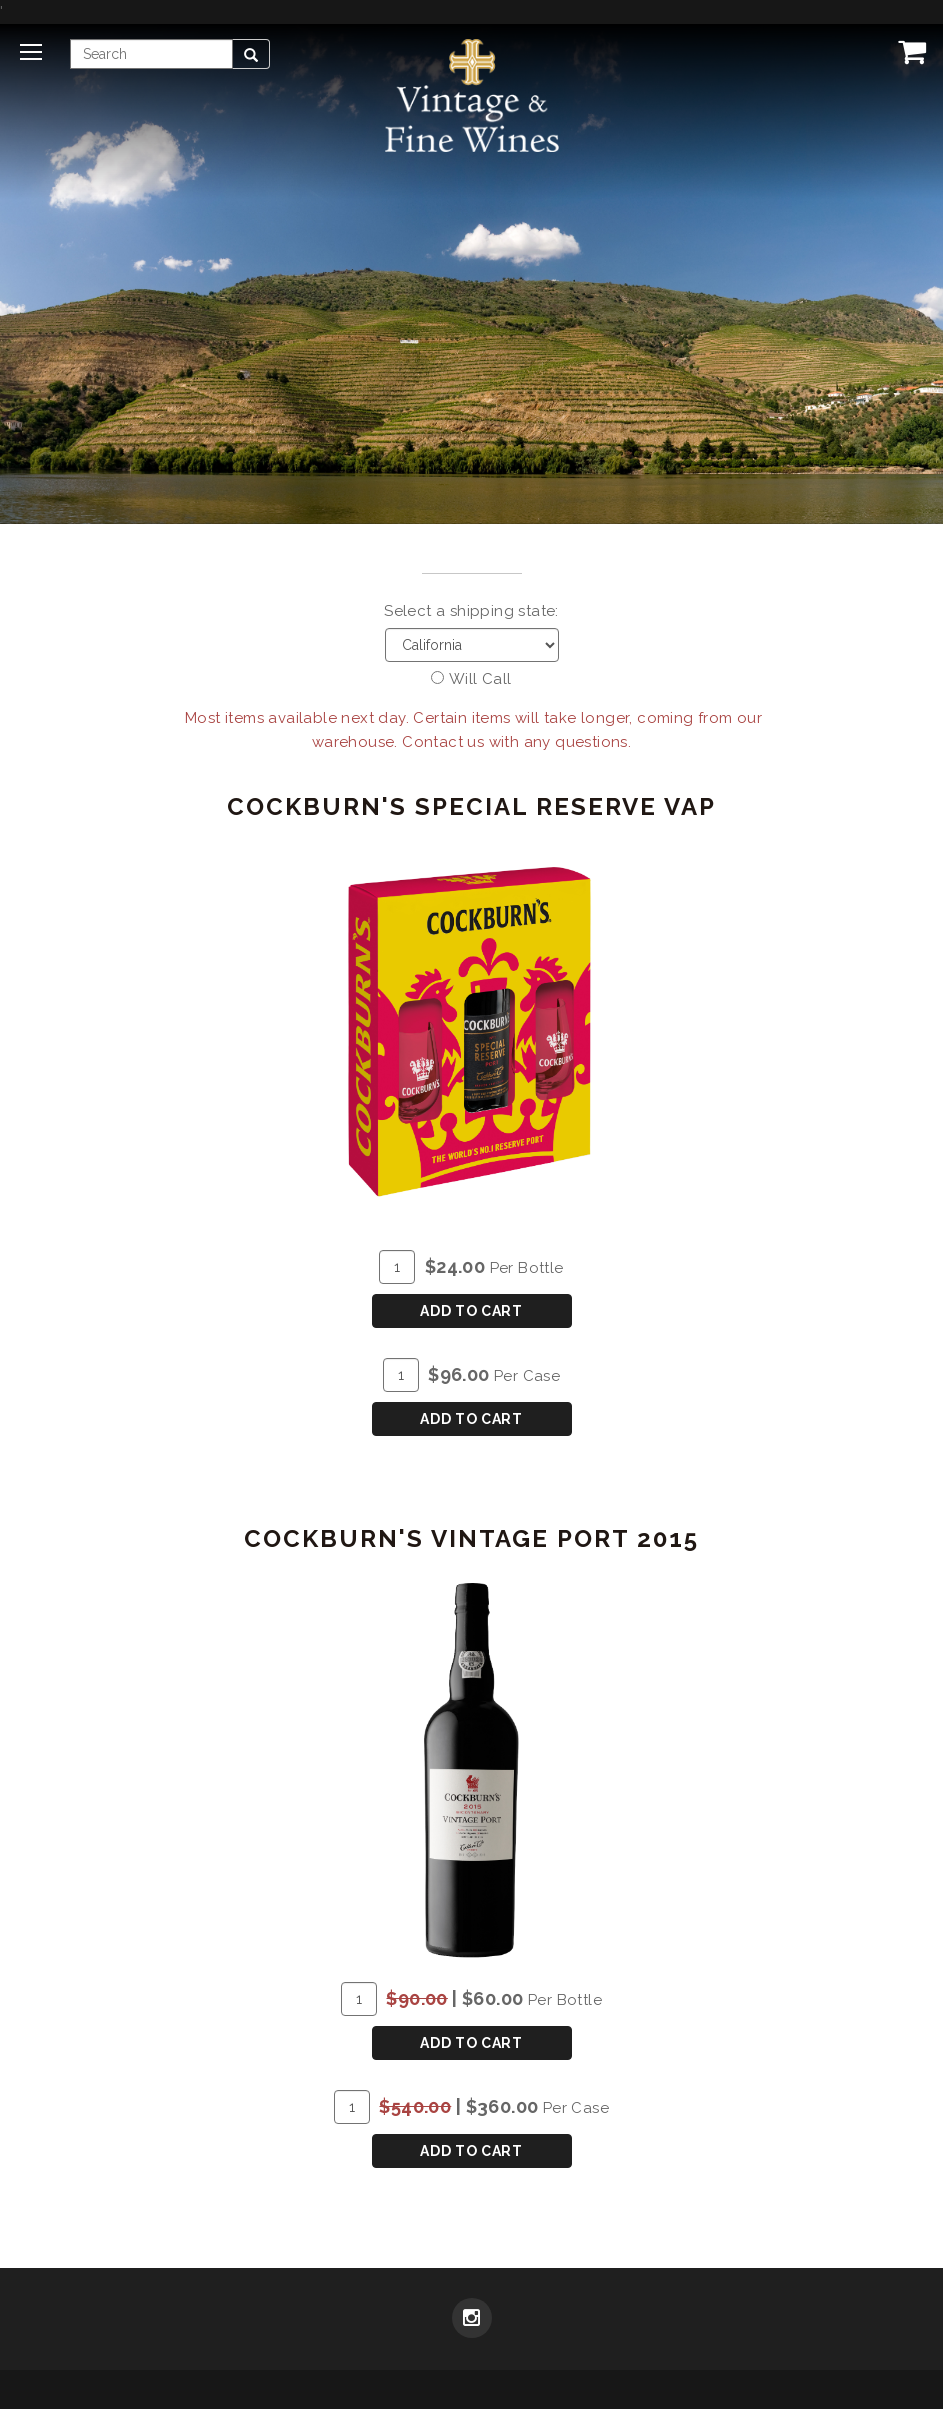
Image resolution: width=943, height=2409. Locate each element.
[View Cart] (908, 51)
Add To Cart (471, 1311)
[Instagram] (472, 2320)
